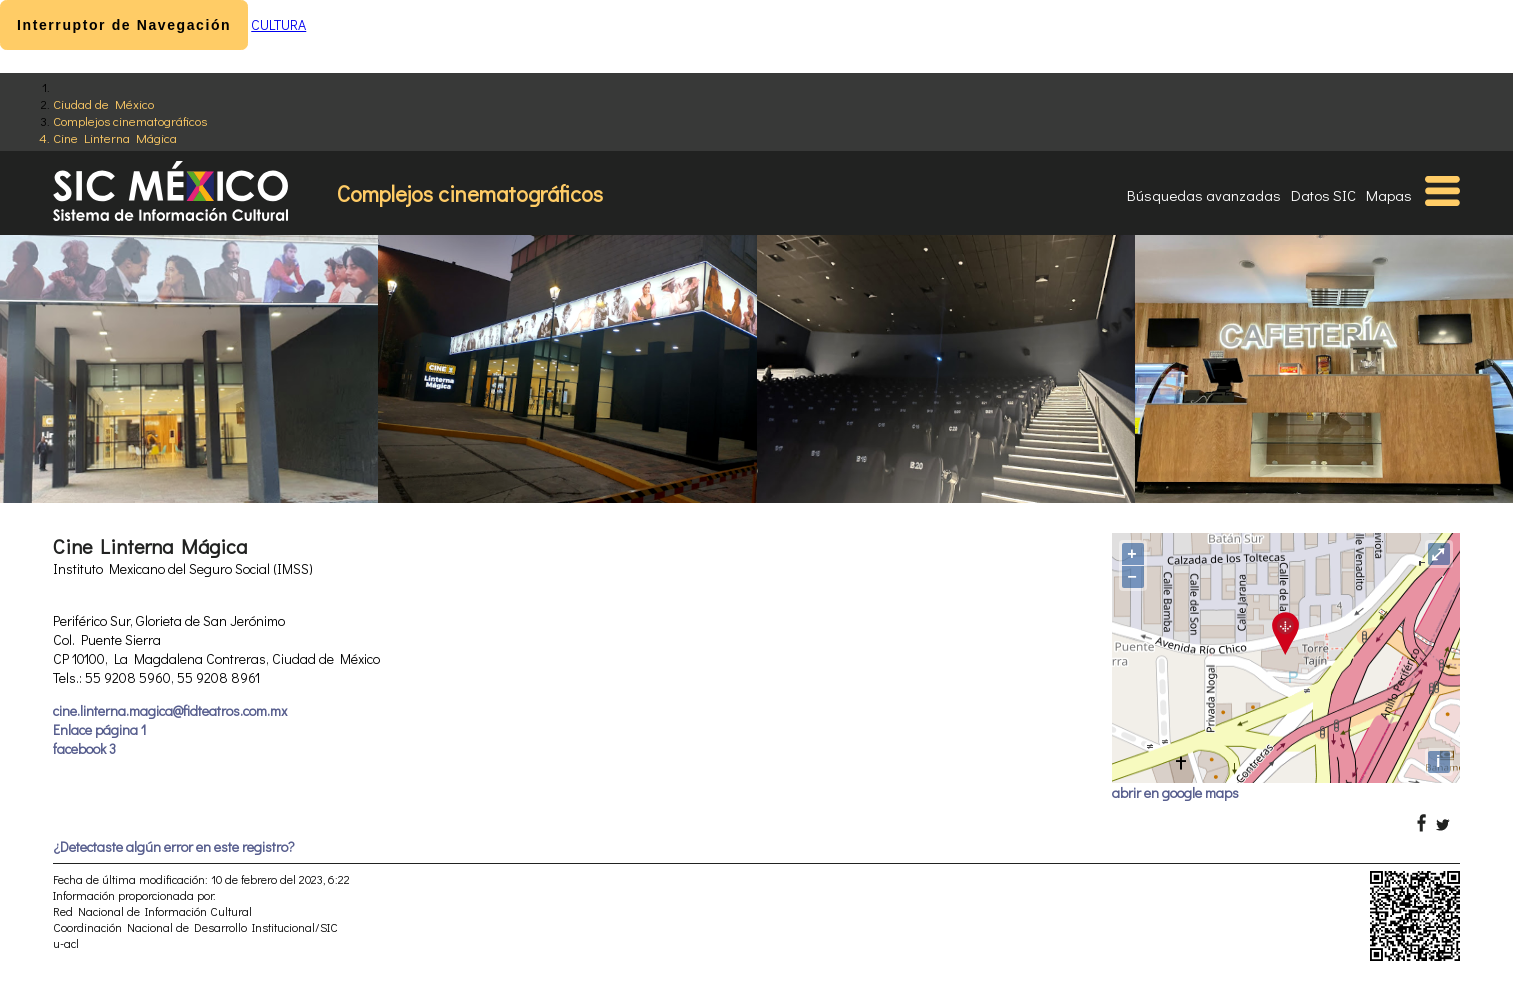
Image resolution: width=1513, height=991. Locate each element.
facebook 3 (84, 748)
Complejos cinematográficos (130, 120)
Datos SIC (1323, 195)
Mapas (1389, 195)
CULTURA (278, 24)
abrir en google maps (1175, 792)
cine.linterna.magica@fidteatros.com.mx (170, 710)
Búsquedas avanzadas (1204, 195)
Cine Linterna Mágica (115, 137)
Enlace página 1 (99, 729)
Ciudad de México (103, 103)
